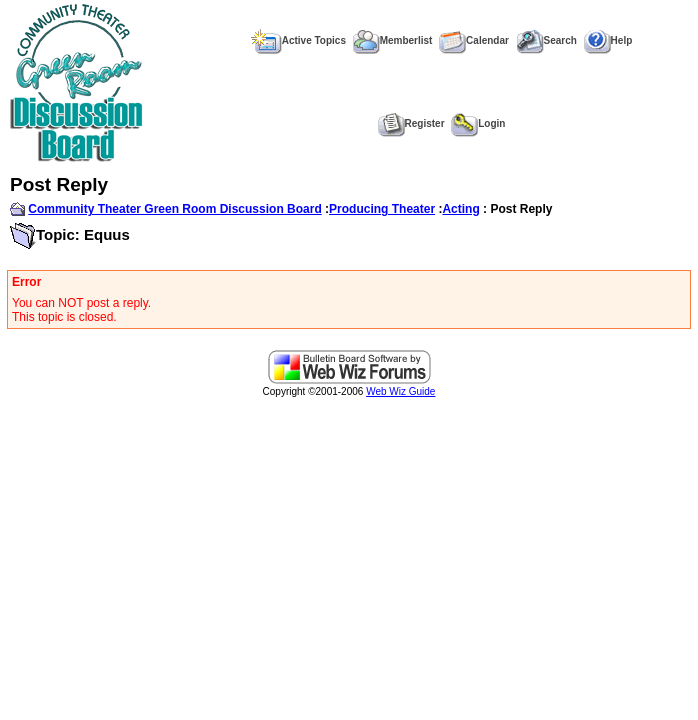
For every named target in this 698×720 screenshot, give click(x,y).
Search (546, 40)
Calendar (474, 40)
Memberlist (393, 40)
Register (411, 123)
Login (478, 123)
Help (608, 40)
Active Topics (298, 40)
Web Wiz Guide (400, 391)
